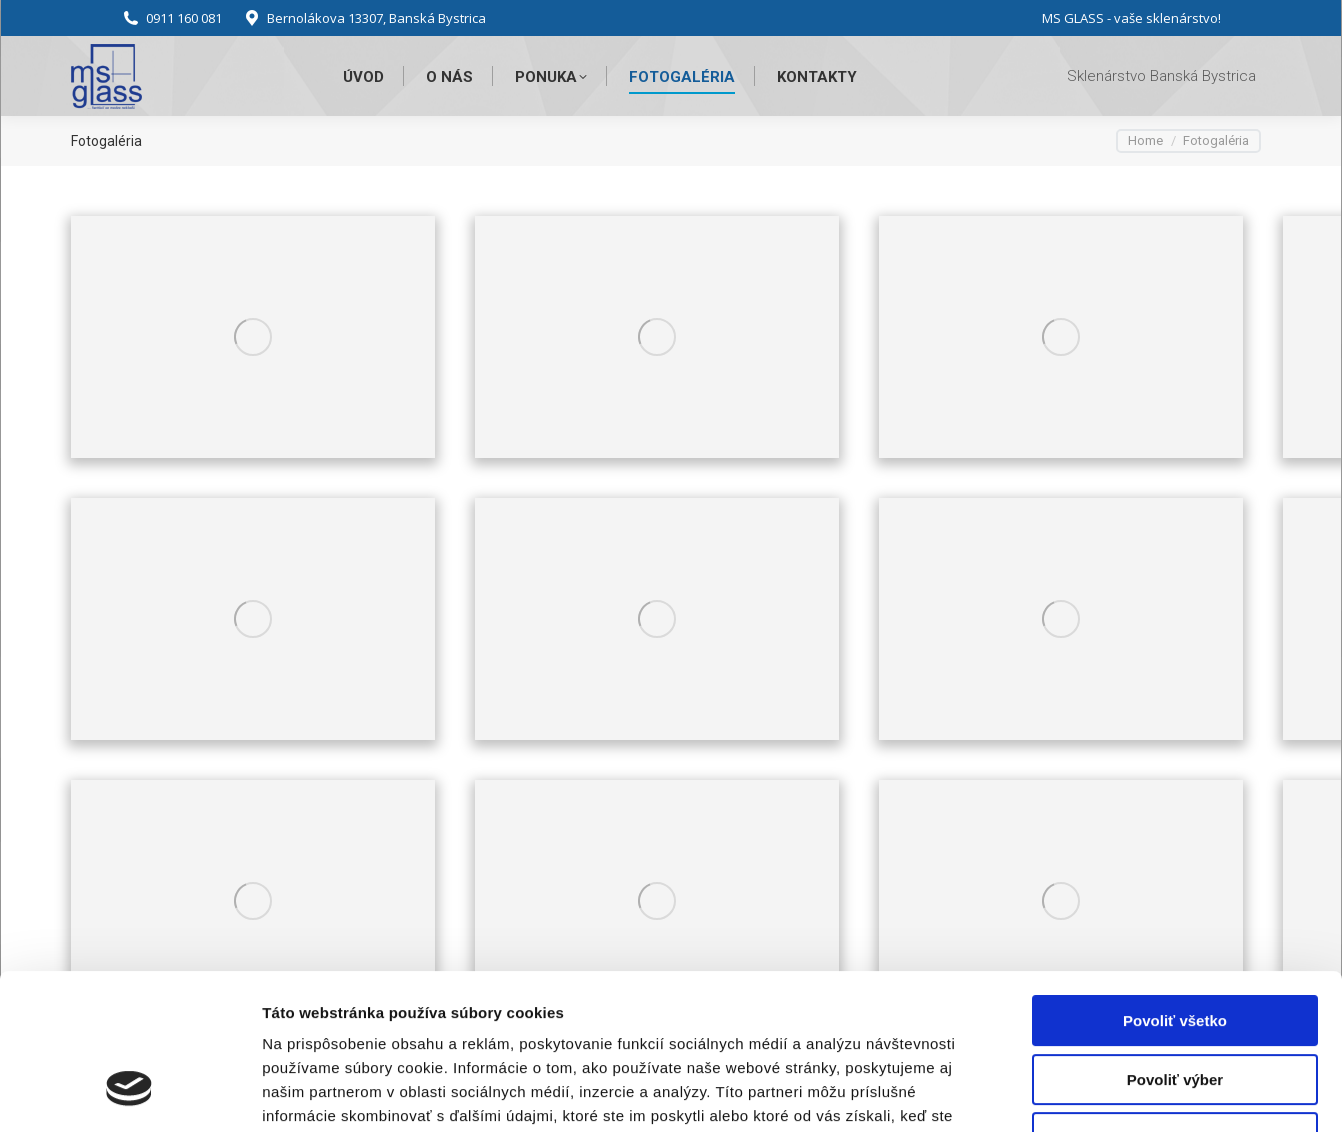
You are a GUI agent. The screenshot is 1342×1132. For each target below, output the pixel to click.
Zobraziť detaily (1045, 1092)
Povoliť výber (1175, 946)
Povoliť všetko (1175, 887)
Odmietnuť (1174, 1004)
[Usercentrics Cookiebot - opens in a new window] (129, 1093)
